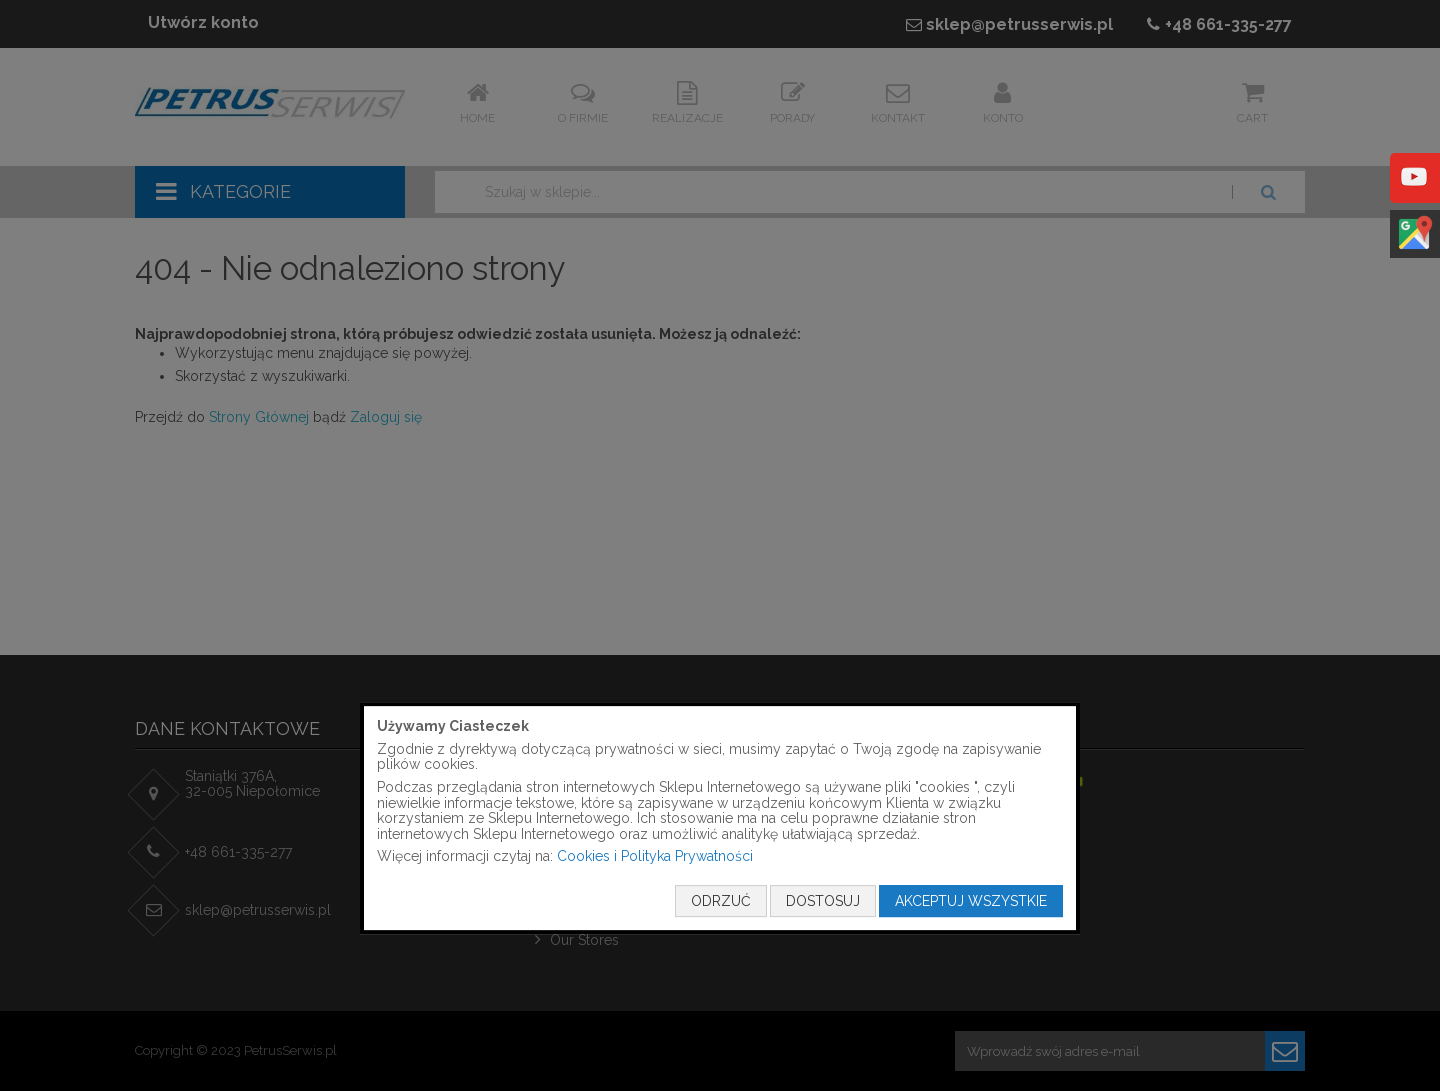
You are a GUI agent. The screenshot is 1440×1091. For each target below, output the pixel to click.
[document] (720, 818)
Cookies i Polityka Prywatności (655, 857)
